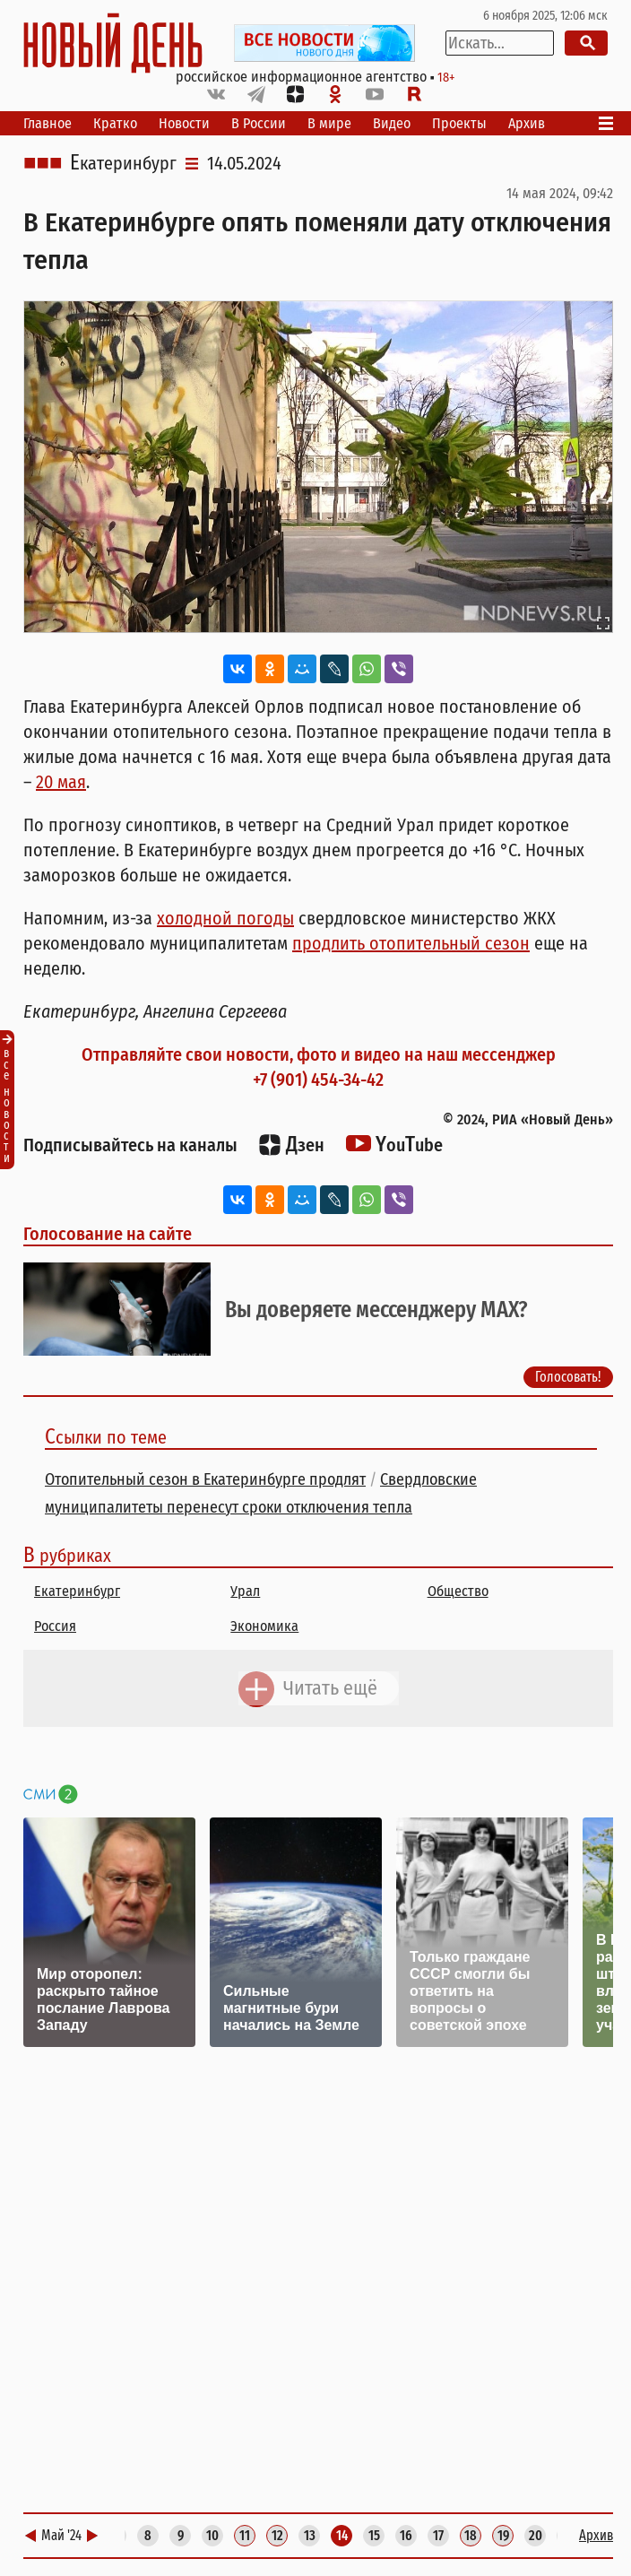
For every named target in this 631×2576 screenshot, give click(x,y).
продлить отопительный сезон (411, 943)
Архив (526, 123)
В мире (329, 123)
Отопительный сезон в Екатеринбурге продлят (205, 1479)
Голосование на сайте (107, 1234)
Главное (47, 123)
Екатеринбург (123, 163)
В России (258, 123)
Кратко (115, 123)
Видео (392, 123)
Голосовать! (568, 1376)
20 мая (61, 782)
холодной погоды (225, 918)
